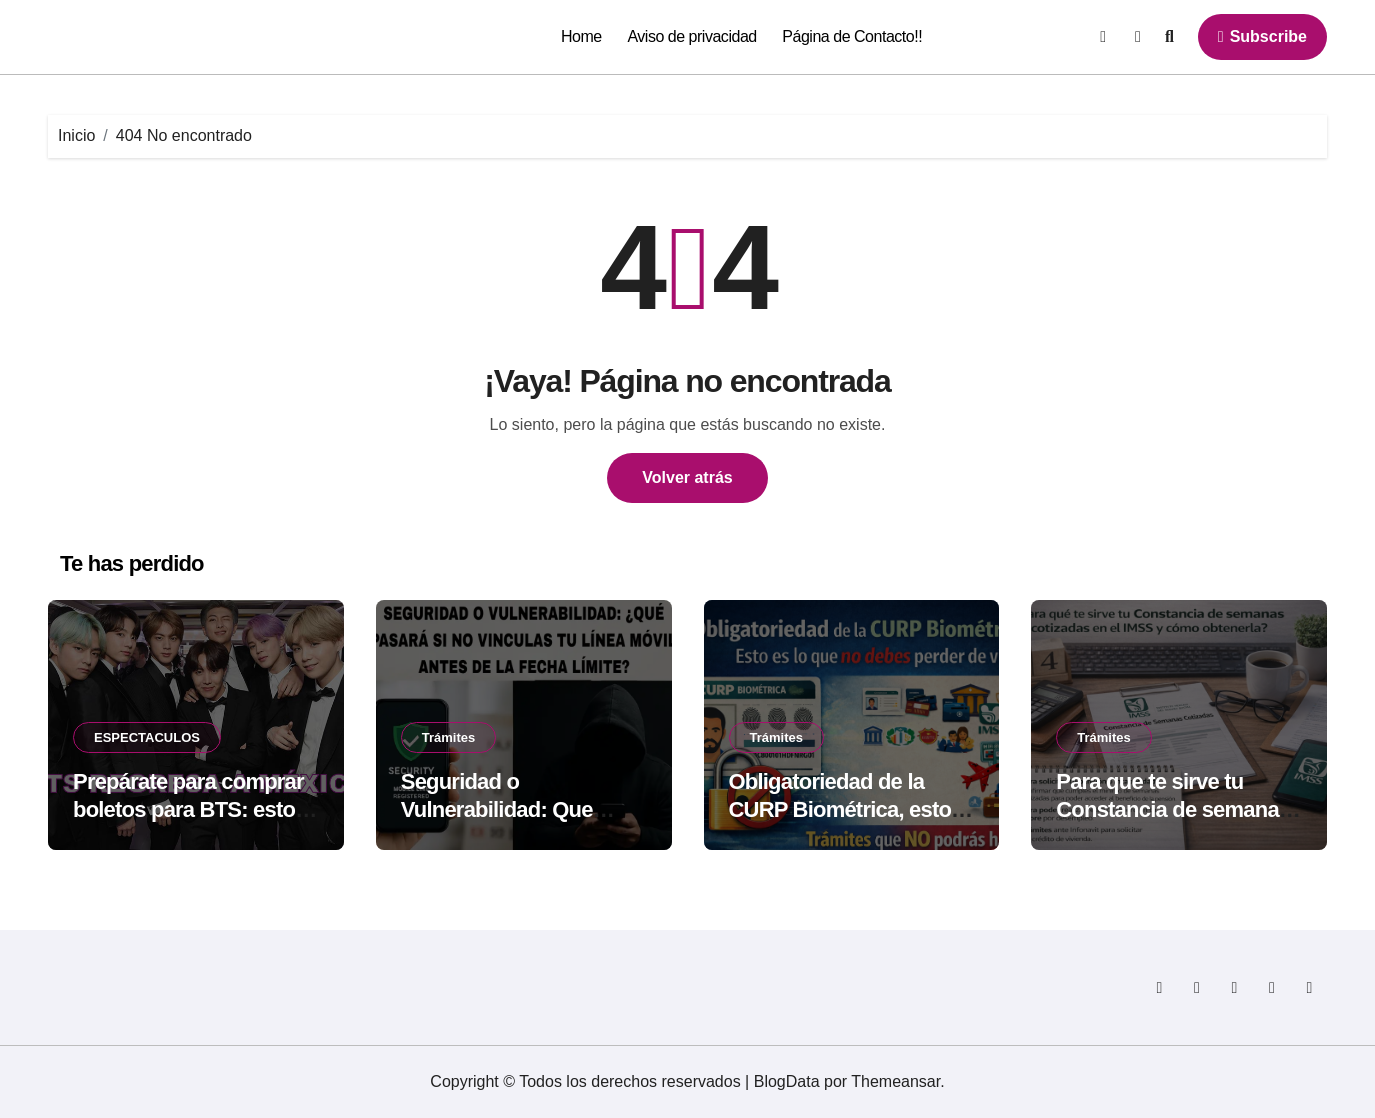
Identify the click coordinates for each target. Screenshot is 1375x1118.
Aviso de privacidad (691, 36)
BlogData (787, 1081)
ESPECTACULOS (147, 737)
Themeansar (895, 1081)
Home (581, 36)
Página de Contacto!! (852, 36)
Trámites (448, 737)
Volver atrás (687, 477)
